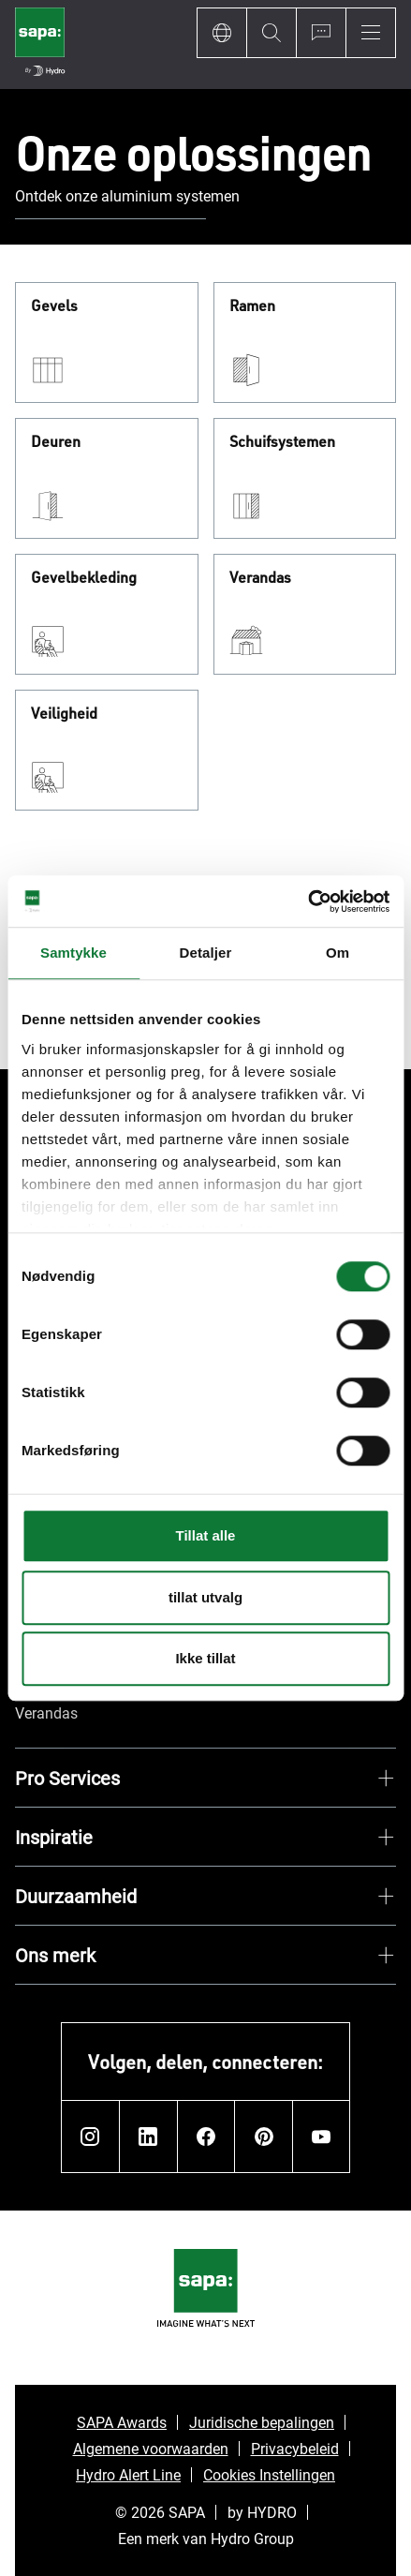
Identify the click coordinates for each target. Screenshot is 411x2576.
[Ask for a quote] (320, 32)
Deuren (56, 442)
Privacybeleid (295, 2448)
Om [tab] (337, 952)
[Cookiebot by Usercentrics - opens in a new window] (307, 901)
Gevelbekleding (84, 578)
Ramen (252, 306)
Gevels (54, 306)
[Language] (221, 32)
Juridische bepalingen (261, 2422)
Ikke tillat (205, 1658)
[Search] (271, 32)
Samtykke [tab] (73, 952)
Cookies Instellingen (269, 2474)
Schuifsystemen (282, 442)
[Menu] (370, 32)
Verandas (260, 578)
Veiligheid (64, 714)
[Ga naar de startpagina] (40, 44)
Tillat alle (206, 1535)
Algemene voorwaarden (150, 2448)
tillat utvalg (205, 1597)
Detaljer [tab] (206, 952)
